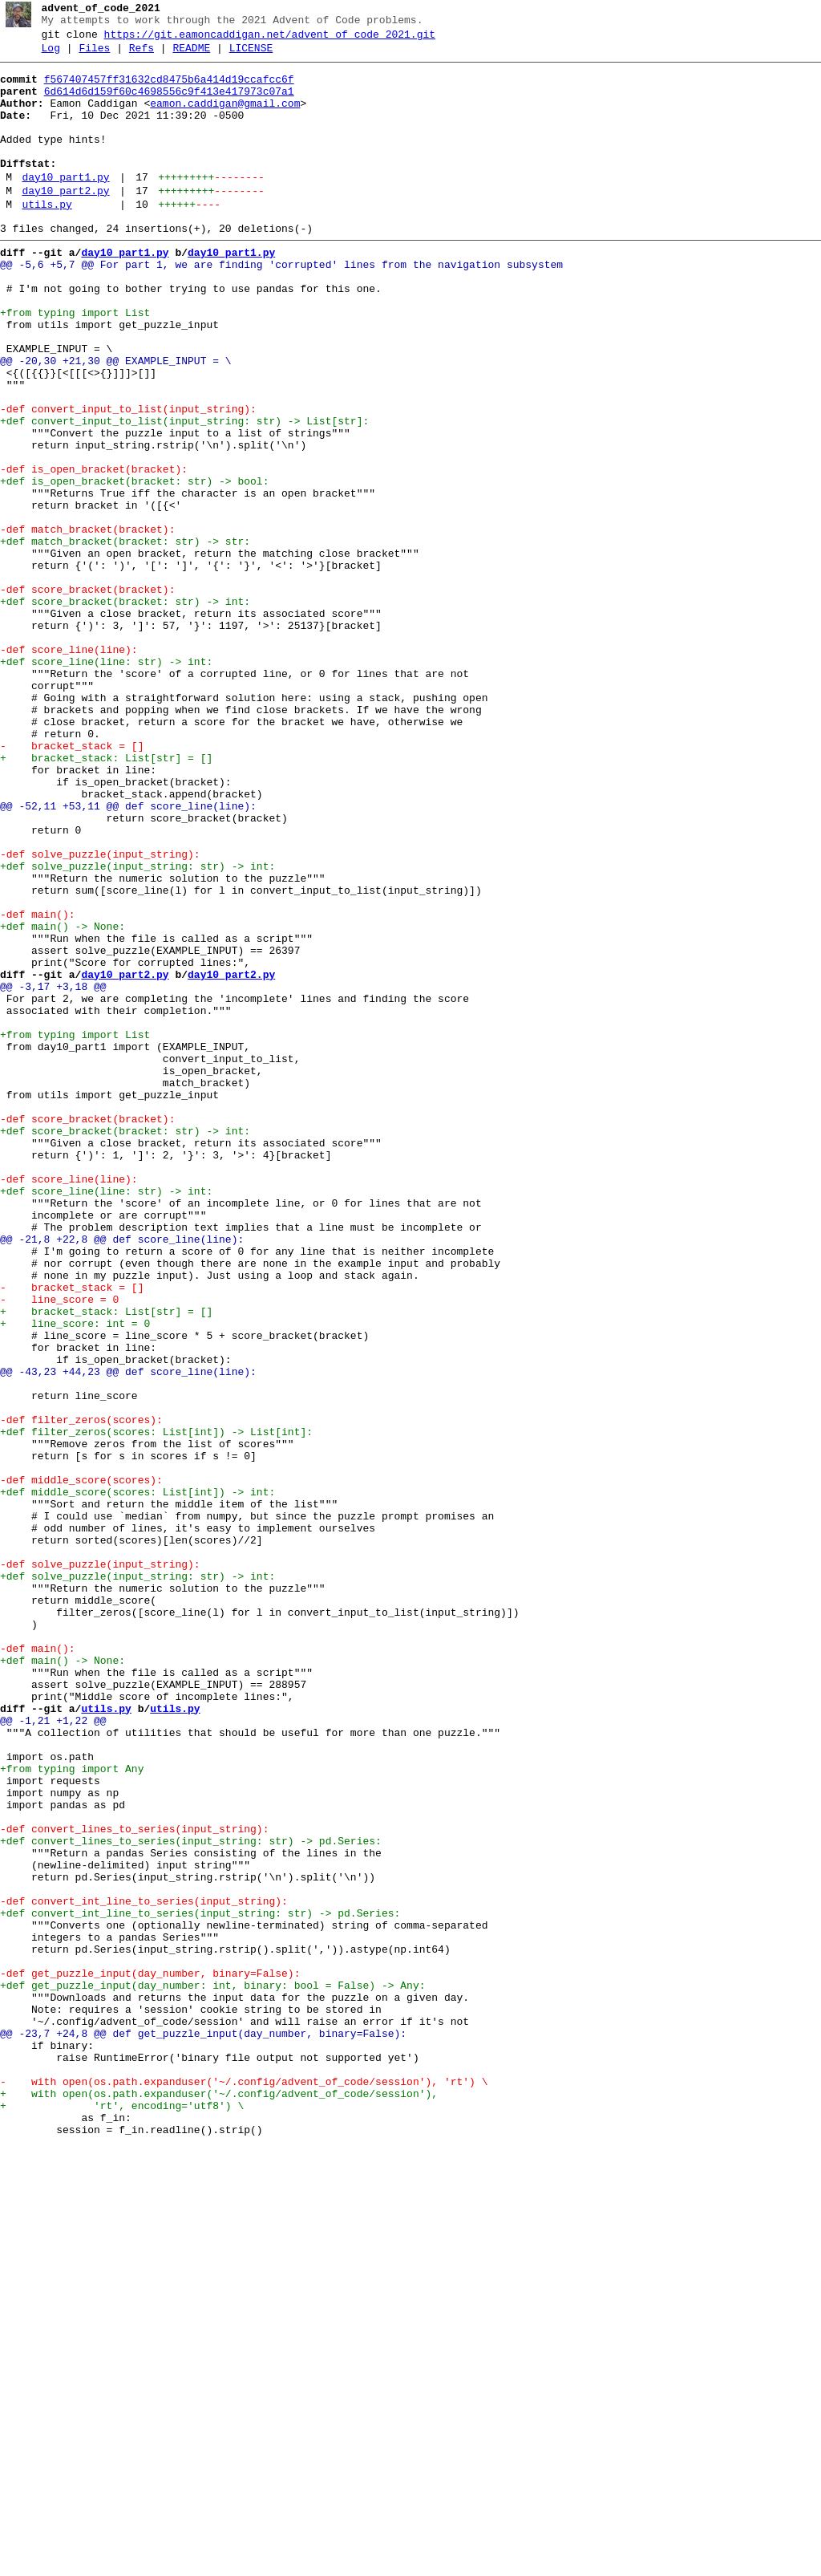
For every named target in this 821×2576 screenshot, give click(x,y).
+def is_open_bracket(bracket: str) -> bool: (134, 565)
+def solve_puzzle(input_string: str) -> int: (137, 1027)
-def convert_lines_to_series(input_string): (134, 2183)
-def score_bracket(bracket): (87, 695)
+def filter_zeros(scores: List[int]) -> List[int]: (156, 1706)
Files (94, 55)
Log (51, 55)
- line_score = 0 (59, 1547)
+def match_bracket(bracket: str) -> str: (125, 638)
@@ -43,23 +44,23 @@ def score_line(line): (128, 1634)
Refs (141, 55)
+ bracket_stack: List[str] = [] (106, 897)
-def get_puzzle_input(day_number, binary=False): (150, 2356)
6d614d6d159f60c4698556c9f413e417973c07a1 (169, 103)
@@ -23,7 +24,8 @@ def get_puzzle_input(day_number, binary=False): (203, 2428)
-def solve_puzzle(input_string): (100, 1013)
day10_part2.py (65, 222)
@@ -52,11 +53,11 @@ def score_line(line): (128, 955)
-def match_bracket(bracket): (87, 623)
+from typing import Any (72, 2110)
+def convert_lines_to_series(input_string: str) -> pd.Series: (191, 2197)
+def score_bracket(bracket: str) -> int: (125, 710)
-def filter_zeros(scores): (81, 1692)
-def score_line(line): (69, 768)
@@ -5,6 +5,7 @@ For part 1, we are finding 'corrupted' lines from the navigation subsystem (281, 305)
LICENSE (251, 55)
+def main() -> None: (62, 1100)
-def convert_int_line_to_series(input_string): (144, 2269)
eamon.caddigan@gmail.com (225, 118)
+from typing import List (75, 363)
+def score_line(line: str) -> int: (106, 782)
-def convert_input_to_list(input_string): (128, 479)
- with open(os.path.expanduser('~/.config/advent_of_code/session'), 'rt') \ (243, 2486)
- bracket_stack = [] (72, 883)
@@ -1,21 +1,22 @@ (53, 2053)
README (191, 55)
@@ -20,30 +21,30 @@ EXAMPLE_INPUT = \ (116, 421)
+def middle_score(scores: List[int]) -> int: (137, 1778)
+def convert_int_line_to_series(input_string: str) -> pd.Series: (200, 2284)
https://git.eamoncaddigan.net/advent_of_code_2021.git (269, 39)
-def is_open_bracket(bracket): (94, 551)
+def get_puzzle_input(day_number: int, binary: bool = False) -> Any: (212, 2370)
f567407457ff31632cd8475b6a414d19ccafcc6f (169, 89)
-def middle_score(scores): (81, 1764)
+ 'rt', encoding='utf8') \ (122, 2515)
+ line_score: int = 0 (75, 1576)
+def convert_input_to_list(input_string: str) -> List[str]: (184, 493)
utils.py (46, 238)
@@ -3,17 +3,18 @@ (53, 1172)
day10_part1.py (65, 206)
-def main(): (37, 1085)
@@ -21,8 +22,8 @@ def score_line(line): (122, 1475)
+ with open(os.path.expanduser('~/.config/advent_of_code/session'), (219, 2500)
